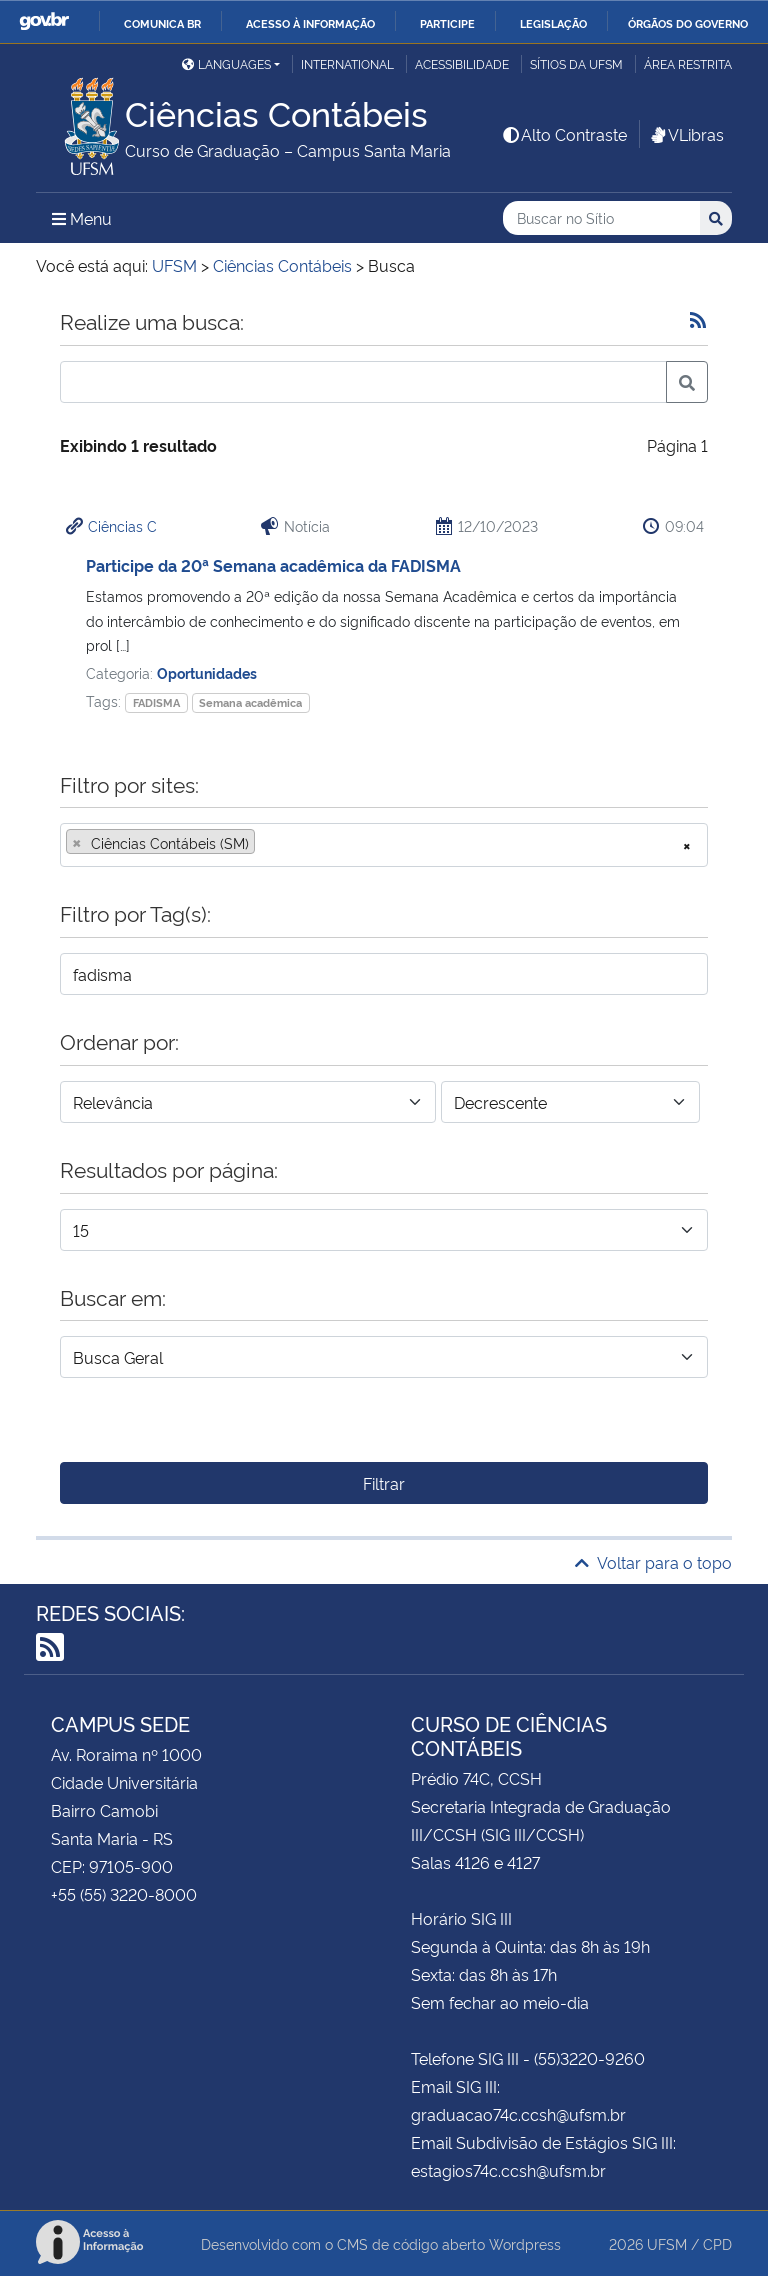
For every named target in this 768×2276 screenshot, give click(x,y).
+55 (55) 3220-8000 (124, 1894)
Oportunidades (207, 672)
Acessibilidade (462, 63)
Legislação (553, 23)
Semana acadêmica (250, 702)
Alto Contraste (564, 134)
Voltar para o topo (653, 1562)
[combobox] (384, 845)
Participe (447, 23)
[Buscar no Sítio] (601, 218)
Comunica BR (162, 23)
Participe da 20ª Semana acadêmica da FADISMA (273, 565)
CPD (717, 2243)
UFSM (667, 2243)
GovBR (44, 21)
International (347, 63)
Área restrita (688, 63)
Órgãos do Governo (688, 23)
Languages (226, 63)
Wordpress (525, 2243)
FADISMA (156, 702)
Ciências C (122, 525)
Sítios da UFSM (576, 63)
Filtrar (384, 1483)
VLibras (686, 134)
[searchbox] (266, 843)
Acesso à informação (310, 23)
